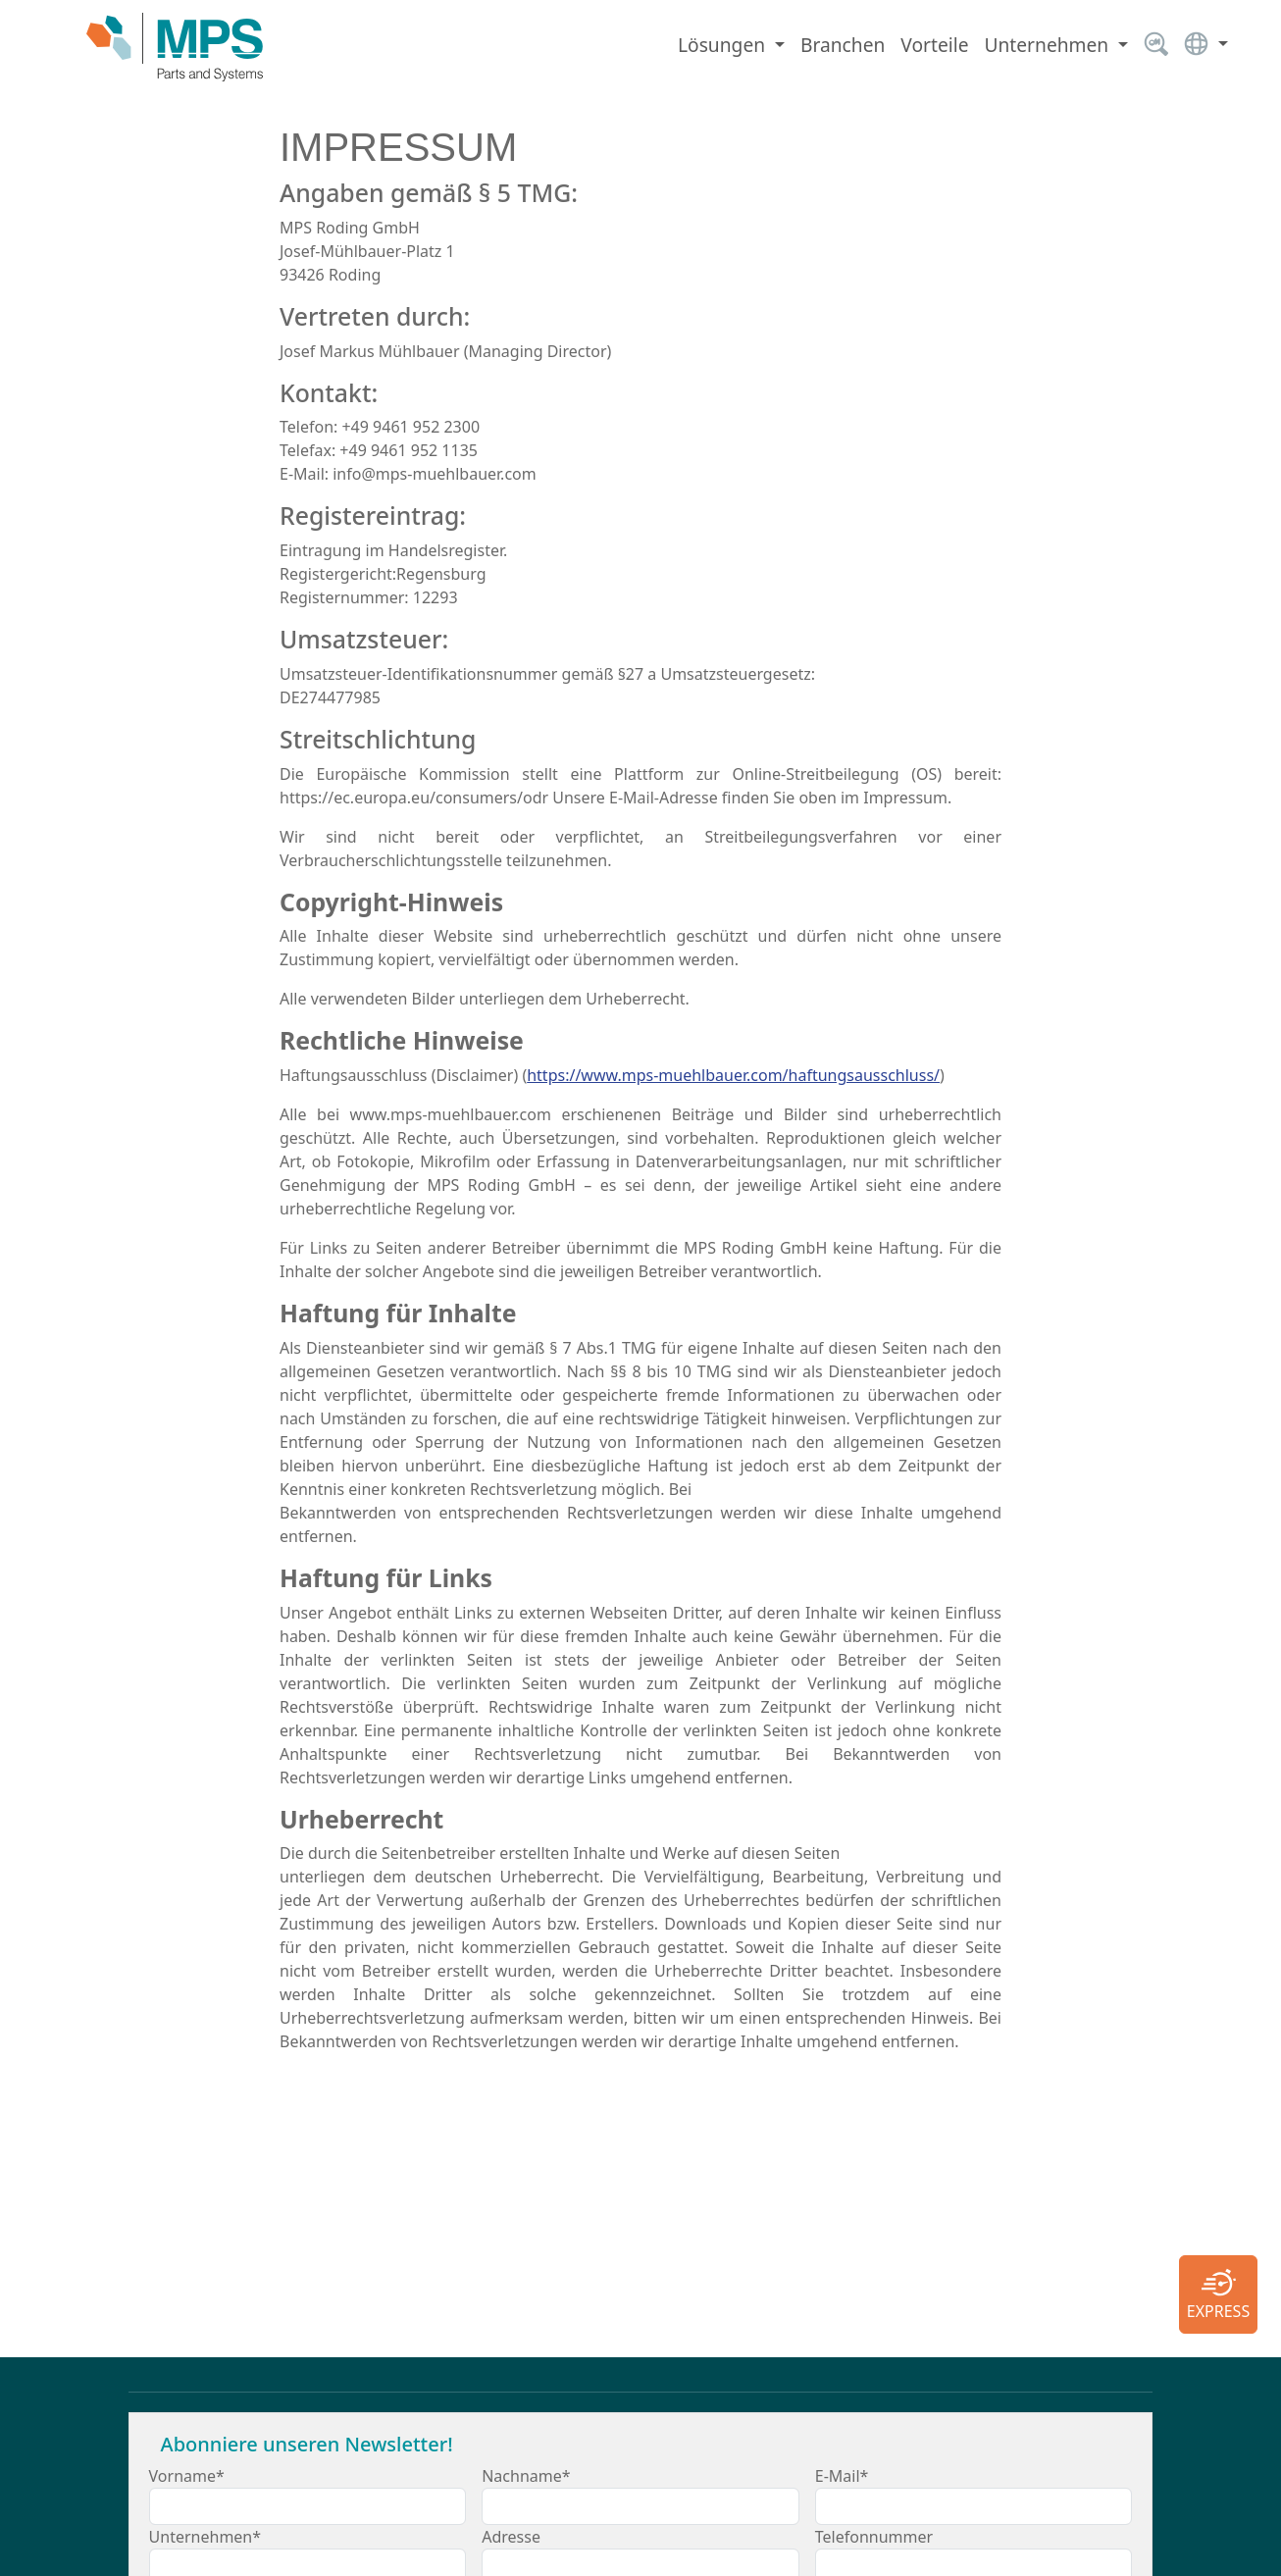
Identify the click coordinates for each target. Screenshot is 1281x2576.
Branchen (842, 44)
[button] (1206, 48)
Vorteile (934, 44)
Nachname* (526, 2476)
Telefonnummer (874, 2537)
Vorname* (187, 2476)
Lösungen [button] (724, 44)
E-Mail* (842, 2476)
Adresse (511, 2537)
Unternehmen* (205, 2537)
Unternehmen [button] (1048, 44)
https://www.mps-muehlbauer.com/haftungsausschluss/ (733, 1075)
